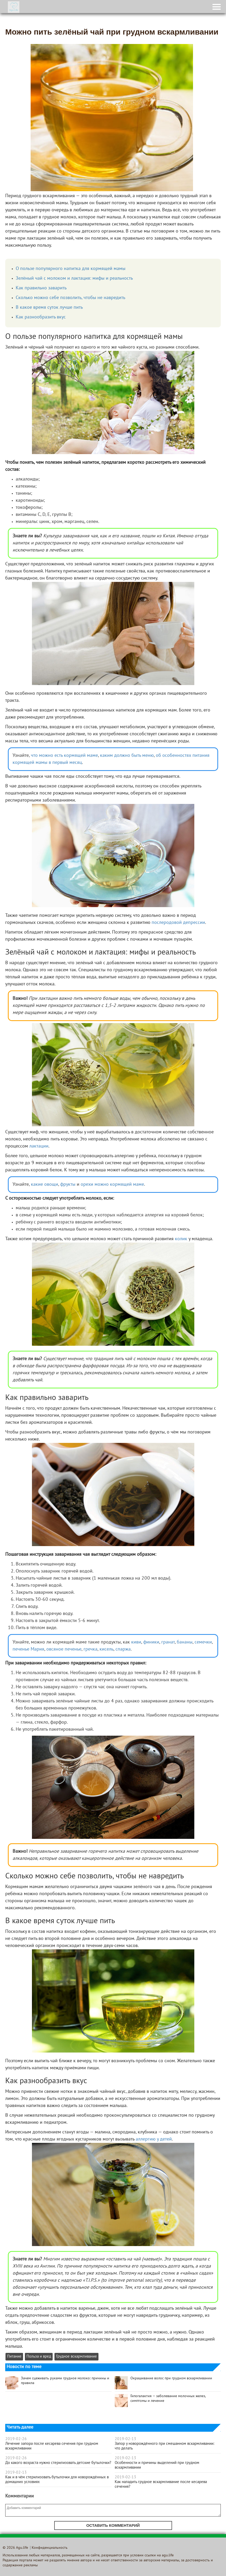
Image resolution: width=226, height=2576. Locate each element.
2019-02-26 (16, 2439)
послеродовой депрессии (178, 922)
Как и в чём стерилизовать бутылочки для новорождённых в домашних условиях (57, 2479)
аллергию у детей (154, 2139)
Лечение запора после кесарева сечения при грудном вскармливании (51, 2446)
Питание (14, 2356)
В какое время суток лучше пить (49, 307)
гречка (90, 1649)
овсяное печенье (63, 1649)
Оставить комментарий (113, 2525)
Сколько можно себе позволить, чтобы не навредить (70, 298)
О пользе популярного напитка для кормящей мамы (70, 269)
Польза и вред (38, 2356)
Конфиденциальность (50, 2548)
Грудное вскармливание (76, 2356)
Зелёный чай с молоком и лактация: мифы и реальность (74, 278)
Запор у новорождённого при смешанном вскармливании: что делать (164, 2446)
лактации (38, 1146)
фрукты (67, 1184)
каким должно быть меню (127, 755)
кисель (106, 1649)
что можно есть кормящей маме (64, 755)
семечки (203, 1642)
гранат (168, 1642)
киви (136, 1642)
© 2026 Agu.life (15, 2548)
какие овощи (44, 1184)
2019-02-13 (16, 2472)
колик (181, 1239)
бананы (184, 1642)
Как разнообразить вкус (41, 317)
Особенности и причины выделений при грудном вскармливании (157, 2465)
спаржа (123, 1649)
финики (151, 1642)
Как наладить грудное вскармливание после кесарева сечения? (161, 2484)
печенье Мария (28, 1649)
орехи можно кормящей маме (112, 1184)
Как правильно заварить (41, 288)
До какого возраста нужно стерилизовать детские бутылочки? (58, 2463)
